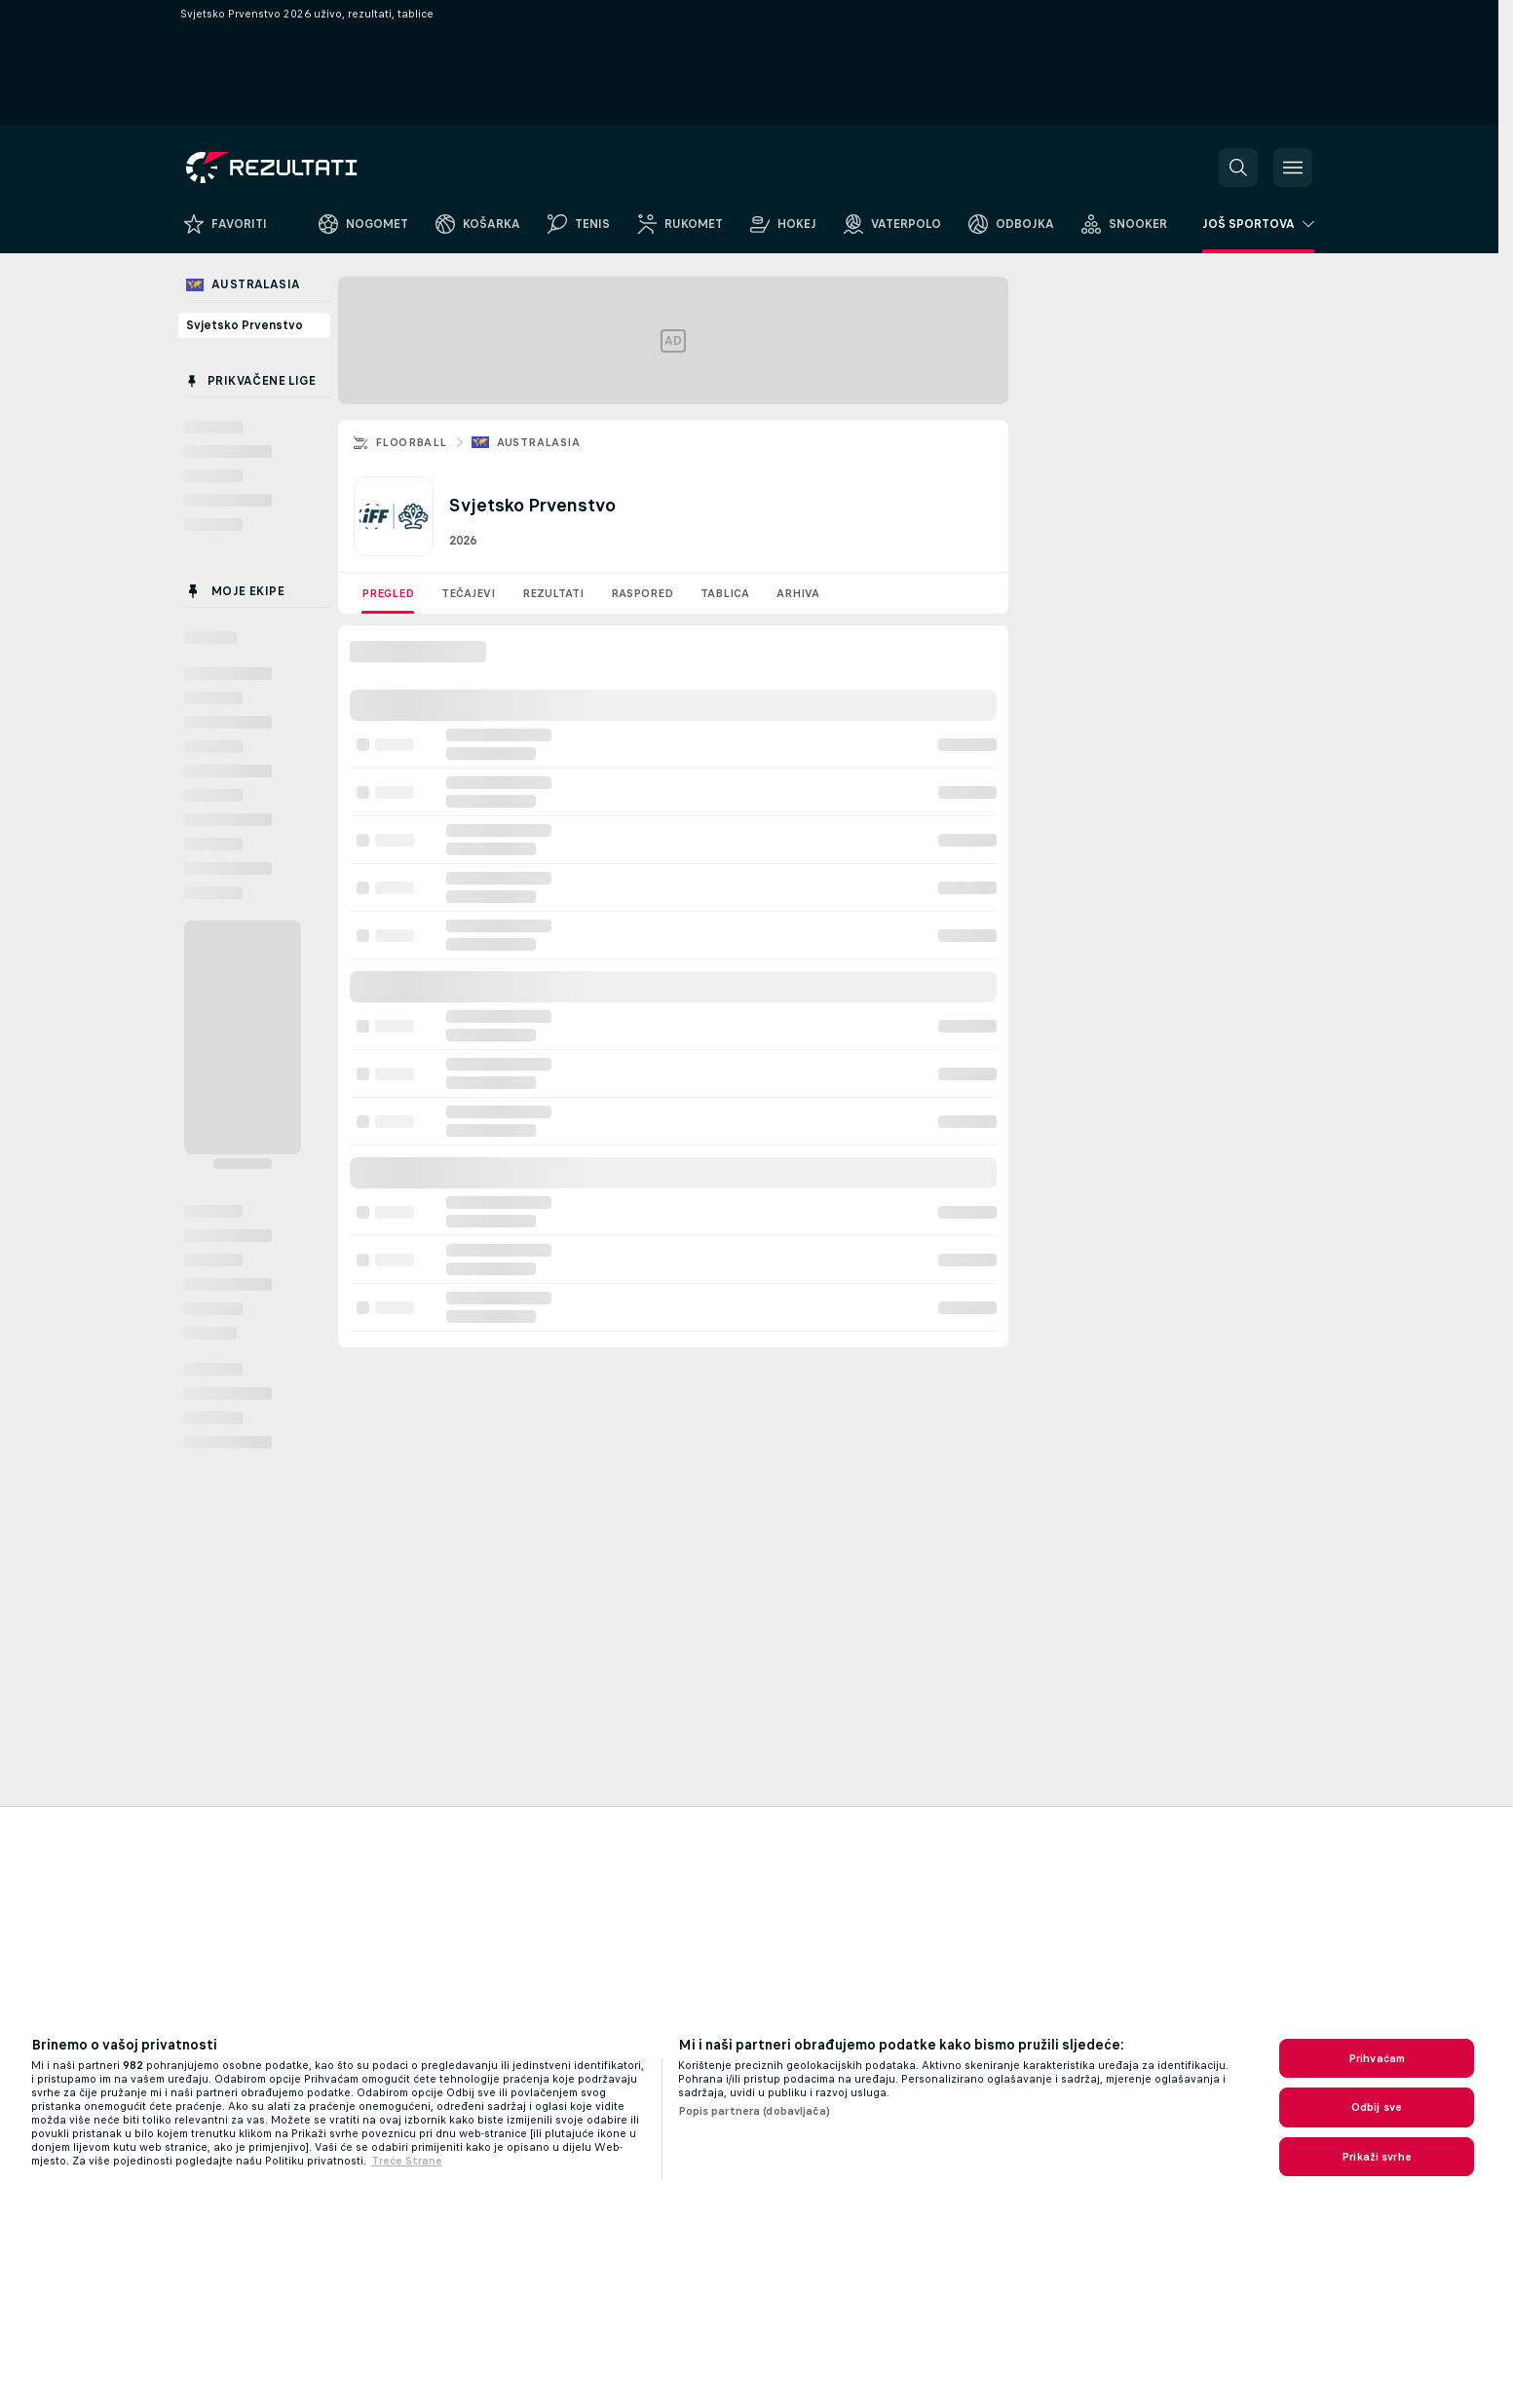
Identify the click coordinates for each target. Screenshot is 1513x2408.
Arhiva (797, 593)
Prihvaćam (1376, 2058)
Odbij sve (1376, 2107)
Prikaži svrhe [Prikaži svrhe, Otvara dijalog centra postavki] (1377, 2156)
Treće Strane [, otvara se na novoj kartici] (406, 2160)
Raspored (642, 593)
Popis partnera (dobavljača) (754, 2111)
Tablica (724, 593)
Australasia (538, 442)
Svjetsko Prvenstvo (244, 325)
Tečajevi (468, 593)
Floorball (411, 442)
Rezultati (553, 593)
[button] (1238, 167)
